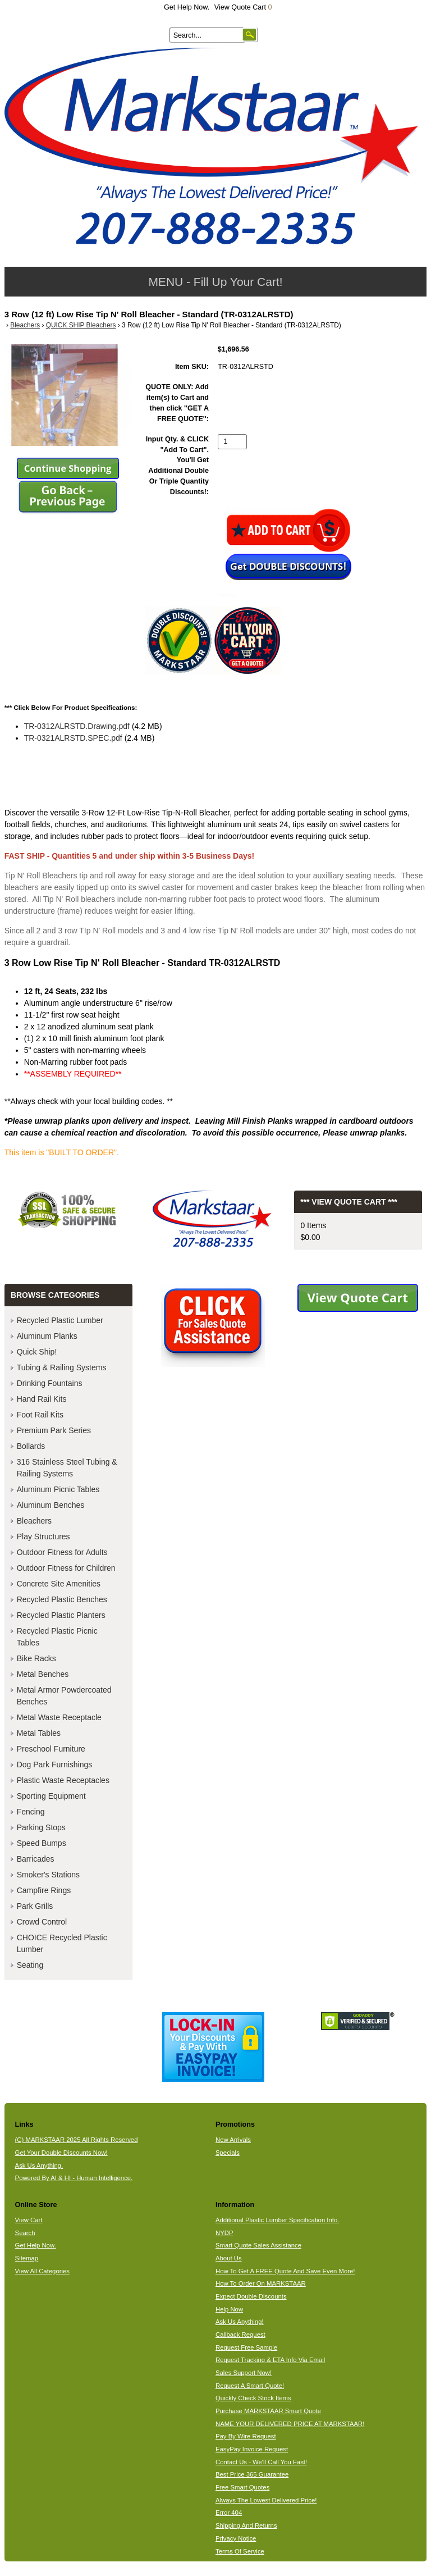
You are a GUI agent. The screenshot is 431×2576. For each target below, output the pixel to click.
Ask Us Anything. (39, 2165)
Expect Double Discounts (251, 2296)
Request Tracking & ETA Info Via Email (270, 2359)
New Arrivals (233, 2139)
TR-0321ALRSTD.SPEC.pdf (73, 737)
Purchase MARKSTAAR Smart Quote (268, 2411)
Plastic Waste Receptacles (63, 1780)
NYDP (224, 2233)
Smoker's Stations (48, 1874)
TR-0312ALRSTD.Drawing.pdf (77, 726)
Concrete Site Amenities (58, 1583)
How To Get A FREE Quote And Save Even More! (285, 2271)
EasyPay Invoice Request (252, 2449)
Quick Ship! (37, 1351)
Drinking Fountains (49, 1383)
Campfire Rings (44, 1890)
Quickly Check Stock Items (253, 2398)
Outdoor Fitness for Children (66, 1567)
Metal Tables (39, 1733)
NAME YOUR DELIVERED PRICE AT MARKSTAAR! (290, 2423)
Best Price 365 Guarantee (252, 2474)
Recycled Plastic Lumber (60, 1320)
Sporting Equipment (51, 1795)
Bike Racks (36, 1658)
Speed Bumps (41, 1843)
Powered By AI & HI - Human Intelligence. (74, 2177)
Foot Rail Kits (40, 1414)
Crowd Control (42, 1921)
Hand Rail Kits (42, 1398)
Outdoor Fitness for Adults (62, 1552)
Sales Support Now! (244, 2372)
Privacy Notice (236, 2538)
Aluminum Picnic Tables (58, 1489)
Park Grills (35, 1906)
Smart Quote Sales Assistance (258, 2245)
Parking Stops (41, 1827)
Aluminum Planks (47, 1336)
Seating (30, 1965)
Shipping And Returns (246, 2525)
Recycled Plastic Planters (61, 1615)
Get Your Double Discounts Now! (61, 2152)
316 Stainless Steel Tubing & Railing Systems (67, 1467)
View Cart (29, 2220)
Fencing (31, 1811)
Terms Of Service (240, 2551)
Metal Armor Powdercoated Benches (64, 1695)
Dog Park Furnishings (55, 1764)
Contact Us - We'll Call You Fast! (261, 2462)
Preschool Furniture (51, 1748)
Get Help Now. (186, 7)
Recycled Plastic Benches (62, 1599)
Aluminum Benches (51, 1505)
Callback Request (240, 2334)
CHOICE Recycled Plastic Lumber (62, 1943)
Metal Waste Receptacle (59, 1717)
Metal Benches (43, 1674)
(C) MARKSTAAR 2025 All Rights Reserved (76, 2139)
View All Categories (42, 2271)
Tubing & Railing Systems (62, 1367)
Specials (228, 2152)
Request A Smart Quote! (250, 2385)
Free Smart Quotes (242, 2487)
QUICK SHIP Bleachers (81, 325)
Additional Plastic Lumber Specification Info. (277, 2220)
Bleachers (25, 325)
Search (25, 2233)
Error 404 (229, 2512)
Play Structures (43, 1536)
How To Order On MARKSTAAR (261, 2283)
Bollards (31, 1446)
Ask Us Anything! (240, 2321)
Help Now (229, 2309)
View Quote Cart (243, 7)
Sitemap (27, 2258)
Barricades (35, 1858)
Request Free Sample (246, 2347)
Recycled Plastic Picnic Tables (57, 1636)
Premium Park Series (54, 1430)
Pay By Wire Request (246, 2436)
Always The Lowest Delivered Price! (266, 2500)
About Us (229, 2258)
